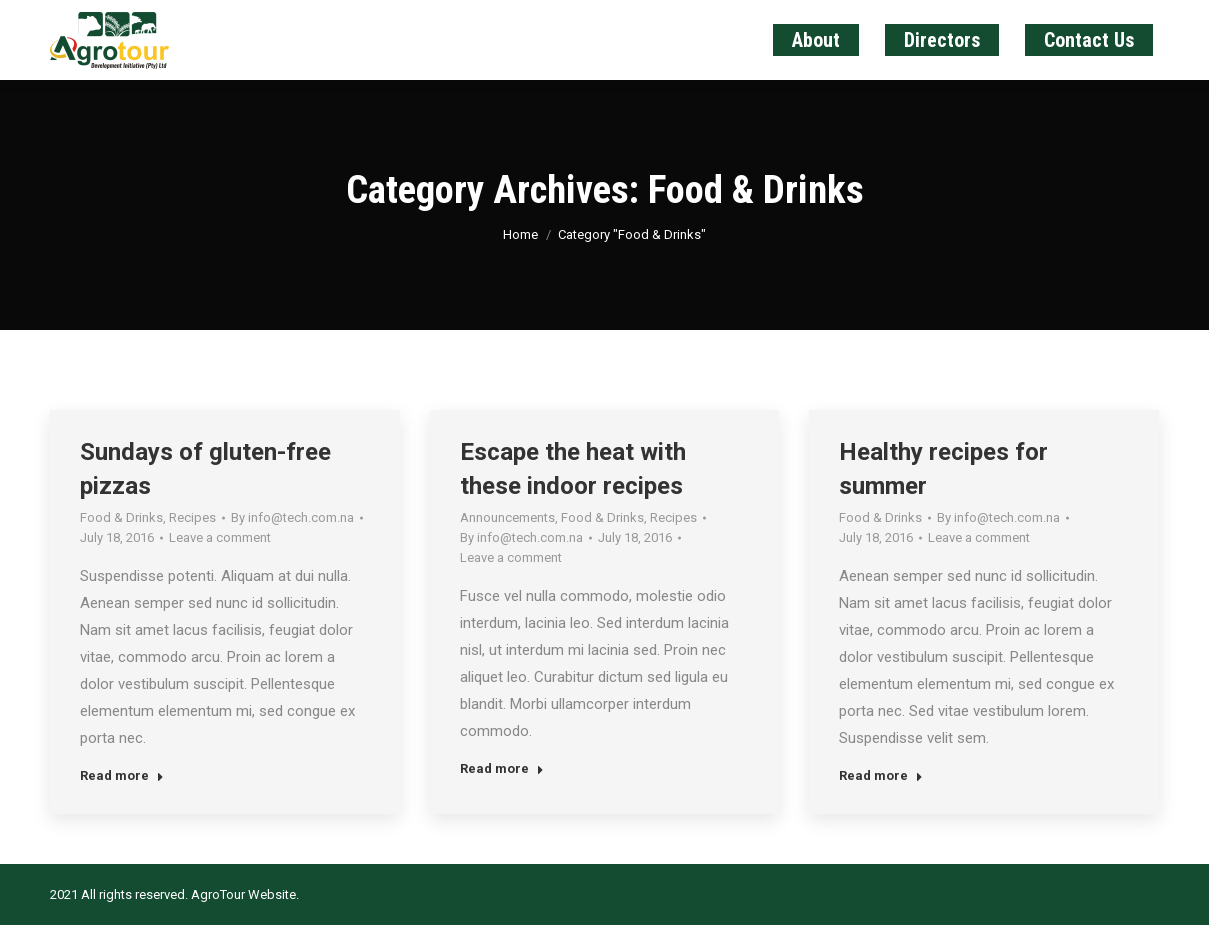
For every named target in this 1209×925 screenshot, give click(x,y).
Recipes (192, 517)
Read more (122, 775)
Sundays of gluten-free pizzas (205, 469)
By (292, 517)
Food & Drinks (121, 517)
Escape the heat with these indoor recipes (573, 469)
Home (520, 234)
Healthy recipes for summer (943, 469)
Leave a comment (220, 537)
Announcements (507, 517)
